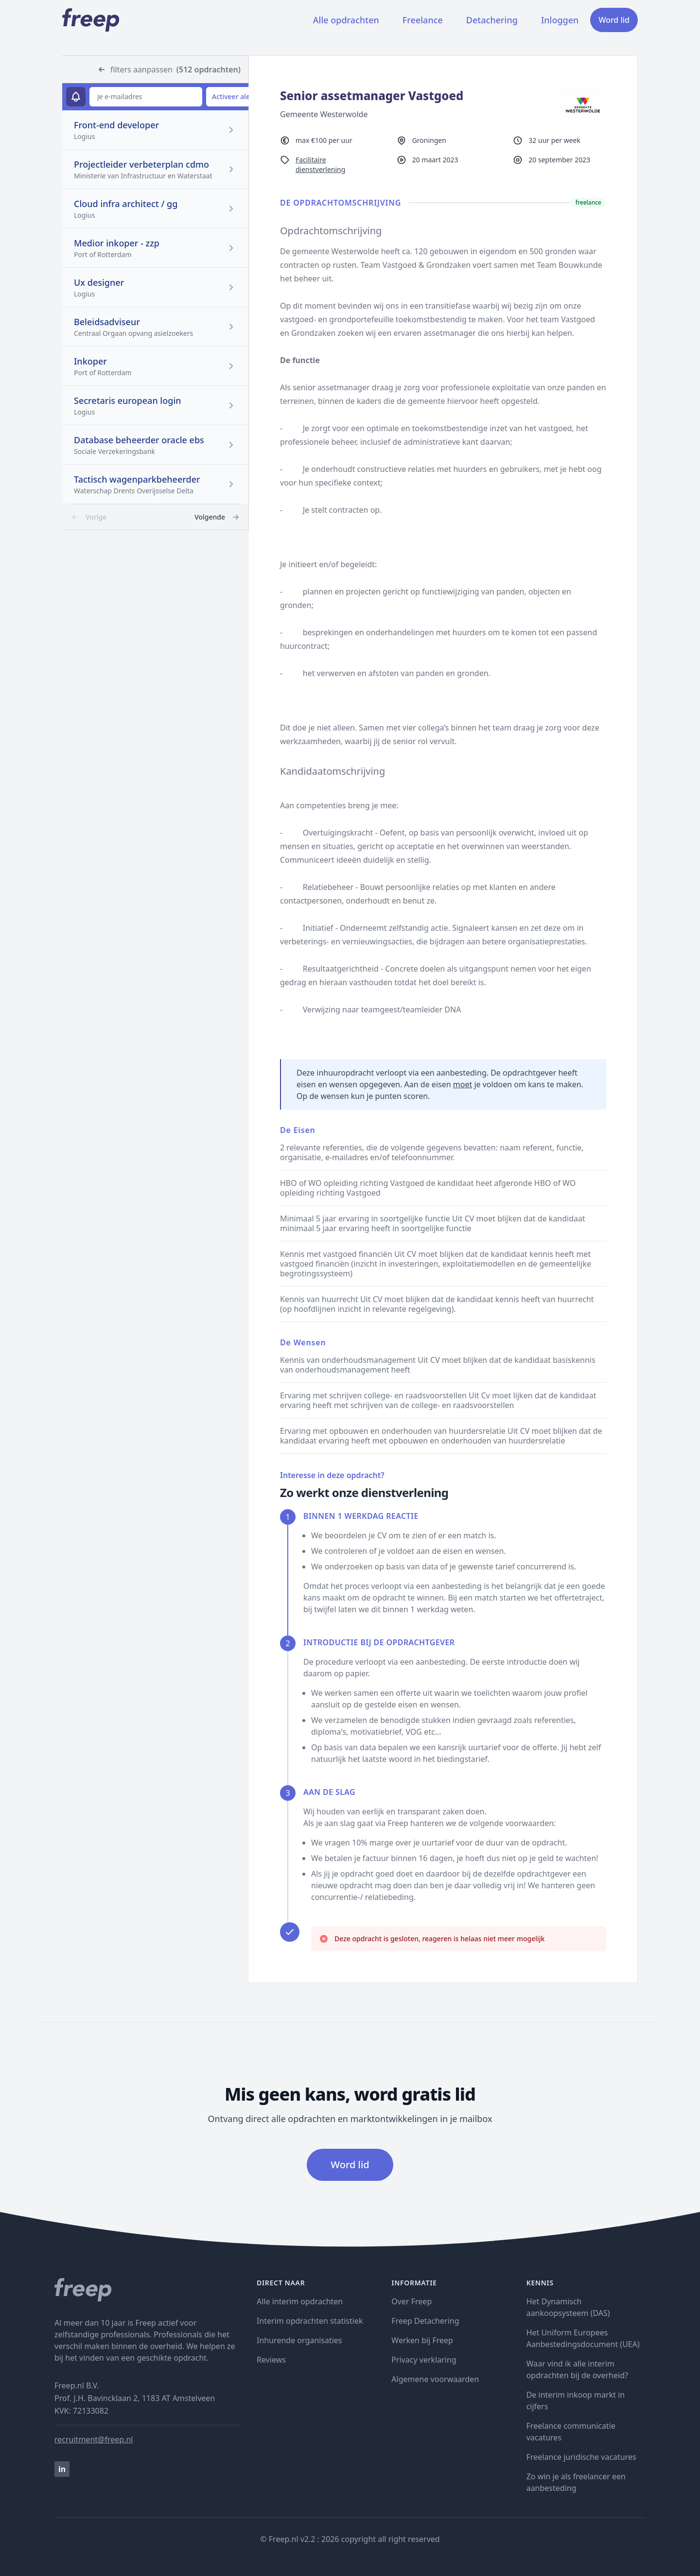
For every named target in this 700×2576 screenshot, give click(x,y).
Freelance (422, 20)
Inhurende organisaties (299, 2340)
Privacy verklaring (423, 2359)
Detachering (492, 20)
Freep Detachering (425, 2320)
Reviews (271, 2359)
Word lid (614, 20)
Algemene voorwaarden (435, 2379)
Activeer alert (233, 96)
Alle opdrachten (346, 20)
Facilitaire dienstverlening (320, 164)
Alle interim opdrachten (300, 2301)
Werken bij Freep (422, 2340)
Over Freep (411, 2301)
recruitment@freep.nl (93, 2439)
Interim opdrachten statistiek (310, 2320)
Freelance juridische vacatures (581, 2457)
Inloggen (559, 20)
